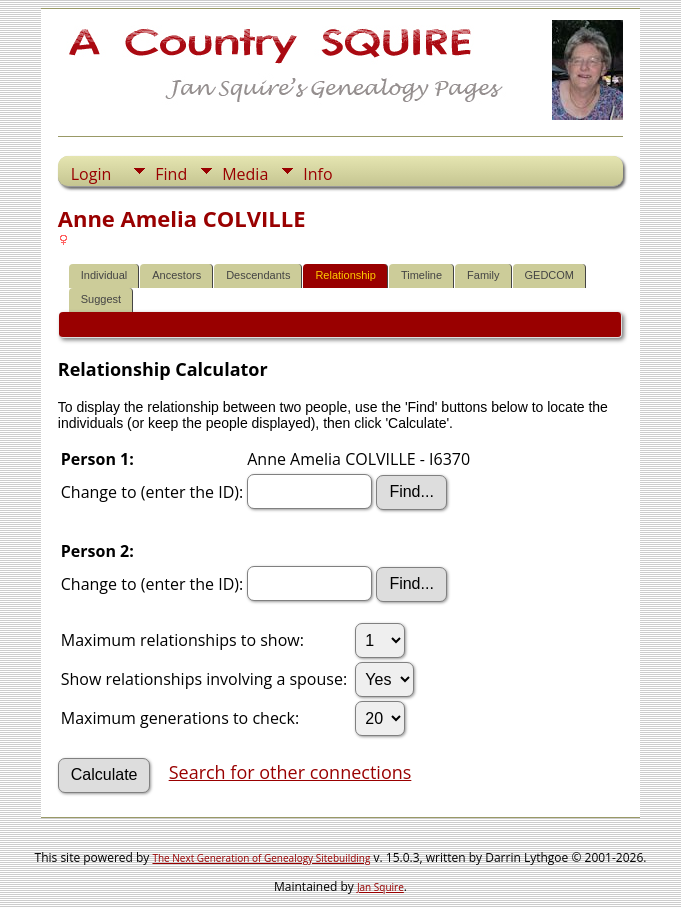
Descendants (258, 275)
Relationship (345, 275)
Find (171, 174)
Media (245, 174)
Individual (104, 275)
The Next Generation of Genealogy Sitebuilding (261, 858)
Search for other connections (290, 772)
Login (91, 174)
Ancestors (176, 275)
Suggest (101, 299)
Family (483, 275)
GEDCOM (550, 275)
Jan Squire (380, 887)
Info (317, 174)
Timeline (421, 275)
